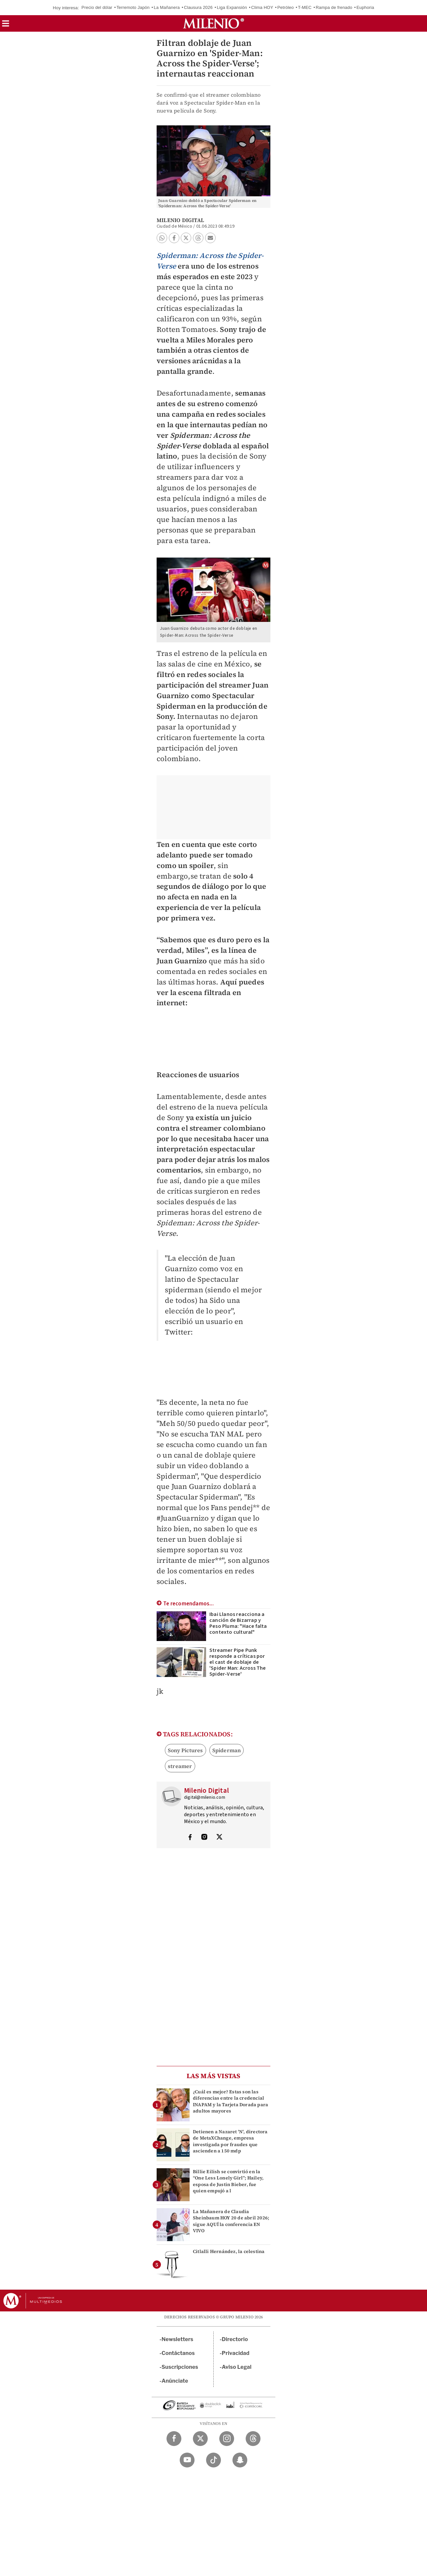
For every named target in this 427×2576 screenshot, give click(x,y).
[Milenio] (213, 23)
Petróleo (285, 7)
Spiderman (226, 1750)
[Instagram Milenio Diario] (226, 2438)
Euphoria (365, 7)
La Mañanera (167, 7)
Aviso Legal (237, 2367)
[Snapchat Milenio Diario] (239, 2460)
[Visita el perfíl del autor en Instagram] (204, 1838)
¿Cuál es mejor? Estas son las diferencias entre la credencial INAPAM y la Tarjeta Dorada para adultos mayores (230, 2101)
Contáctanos (178, 2353)
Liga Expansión (232, 7)
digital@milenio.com (204, 1797)
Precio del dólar (96, 7)
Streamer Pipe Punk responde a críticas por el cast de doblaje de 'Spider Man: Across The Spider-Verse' (237, 1662)
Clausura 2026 (198, 7)
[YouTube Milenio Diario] (187, 2460)
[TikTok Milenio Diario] (213, 2460)
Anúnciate (175, 2381)
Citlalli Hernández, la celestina (228, 2251)
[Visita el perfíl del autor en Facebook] (190, 1838)
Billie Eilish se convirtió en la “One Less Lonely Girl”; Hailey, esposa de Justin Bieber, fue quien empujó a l (228, 2181)
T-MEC (305, 7)
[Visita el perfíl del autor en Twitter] (219, 1838)
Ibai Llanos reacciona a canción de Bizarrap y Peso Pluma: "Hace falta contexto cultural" (238, 1623)
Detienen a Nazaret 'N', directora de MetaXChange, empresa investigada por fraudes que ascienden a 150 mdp (230, 2141)
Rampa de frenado (334, 7)
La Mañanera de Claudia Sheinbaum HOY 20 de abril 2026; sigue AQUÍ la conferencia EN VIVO (231, 2221)
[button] (6, 25)
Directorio (235, 2339)
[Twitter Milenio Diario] (200, 2438)
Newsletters (177, 2339)
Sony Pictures (185, 1750)
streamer (180, 1766)
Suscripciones (180, 2367)
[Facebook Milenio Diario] (174, 2438)
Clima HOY (262, 7)
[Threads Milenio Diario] (253, 2438)
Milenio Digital (180, 220)
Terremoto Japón (133, 7)
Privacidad (236, 2353)
